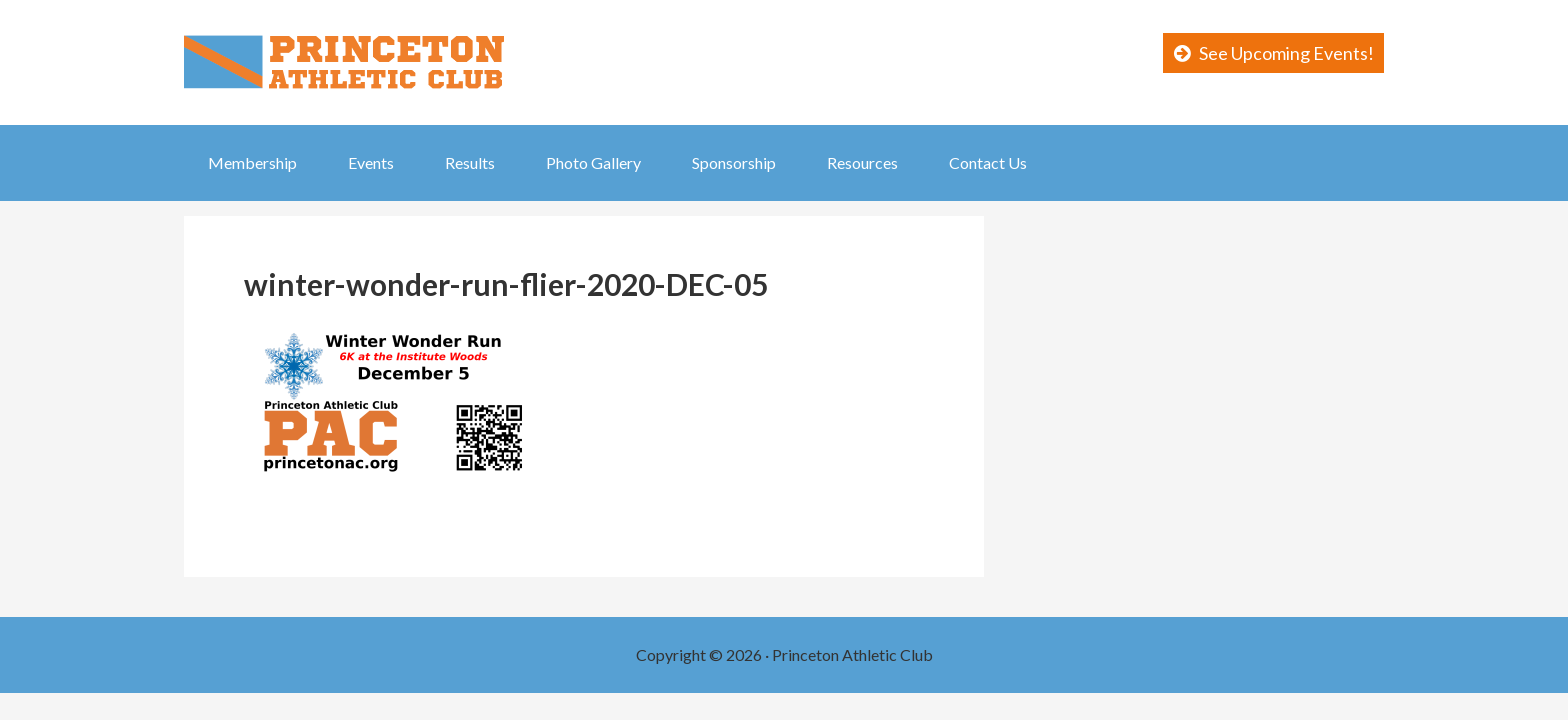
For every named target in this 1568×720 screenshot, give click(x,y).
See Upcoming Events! (1286, 53)
